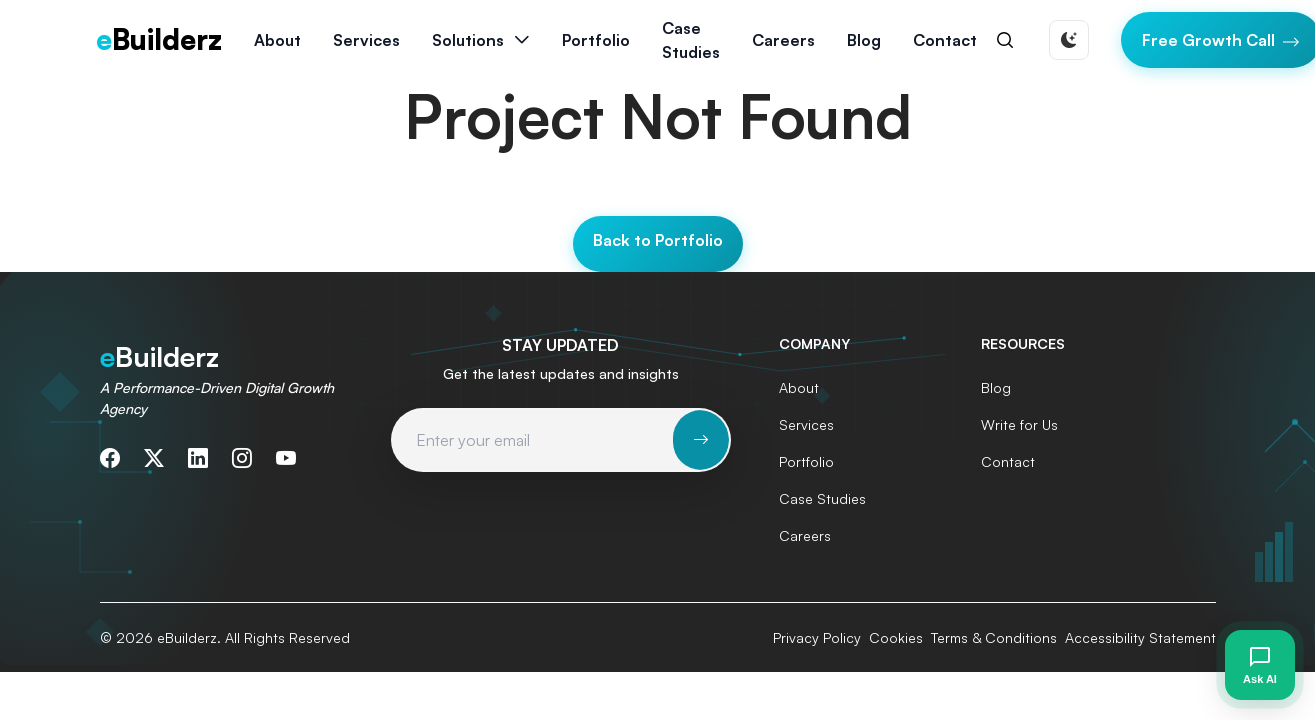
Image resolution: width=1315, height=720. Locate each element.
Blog (864, 40)
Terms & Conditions (994, 637)
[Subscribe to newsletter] (701, 440)
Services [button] (366, 40)
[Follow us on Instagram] (242, 458)
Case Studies (691, 40)
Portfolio (596, 40)
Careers (783, 40)
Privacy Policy (817, 637)
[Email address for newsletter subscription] (533, 440)
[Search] (1005, 40)
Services (806, 424)
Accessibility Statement (1140, 637)
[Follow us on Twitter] (154, 458)
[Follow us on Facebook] (110, 458)
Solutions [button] (468, 40)
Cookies (896, 637)
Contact (945, 40)
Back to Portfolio (658, 240)
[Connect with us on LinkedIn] (198, 458)
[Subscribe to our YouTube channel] (286, 458)
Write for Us (1019, 424)
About (277, 40)
